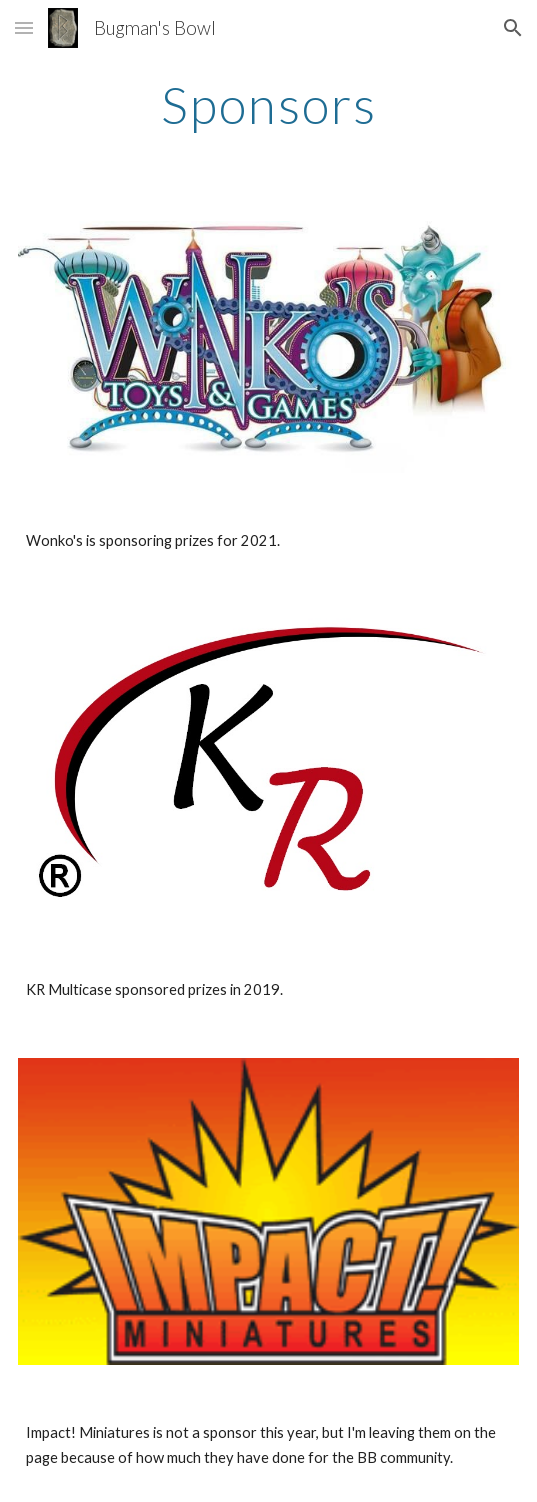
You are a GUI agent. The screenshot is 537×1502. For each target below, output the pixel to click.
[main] (268, 105)
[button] (24, 27)
